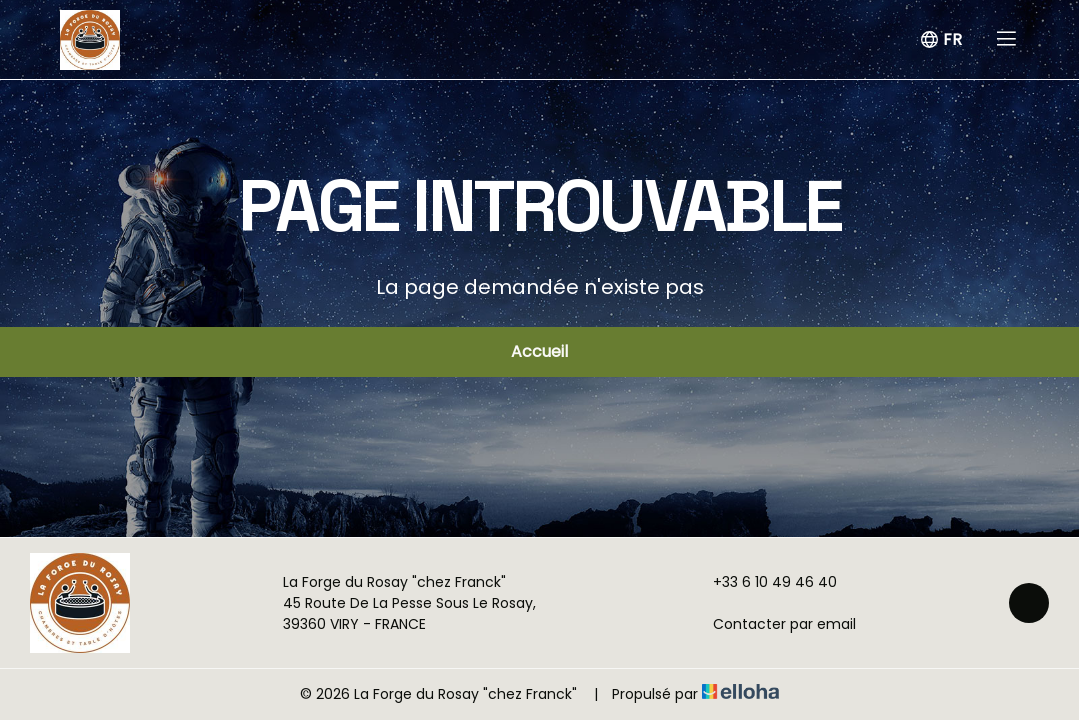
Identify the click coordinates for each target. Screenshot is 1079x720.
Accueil (539, 351)
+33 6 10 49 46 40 (763, 582)
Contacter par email (773, 624)
